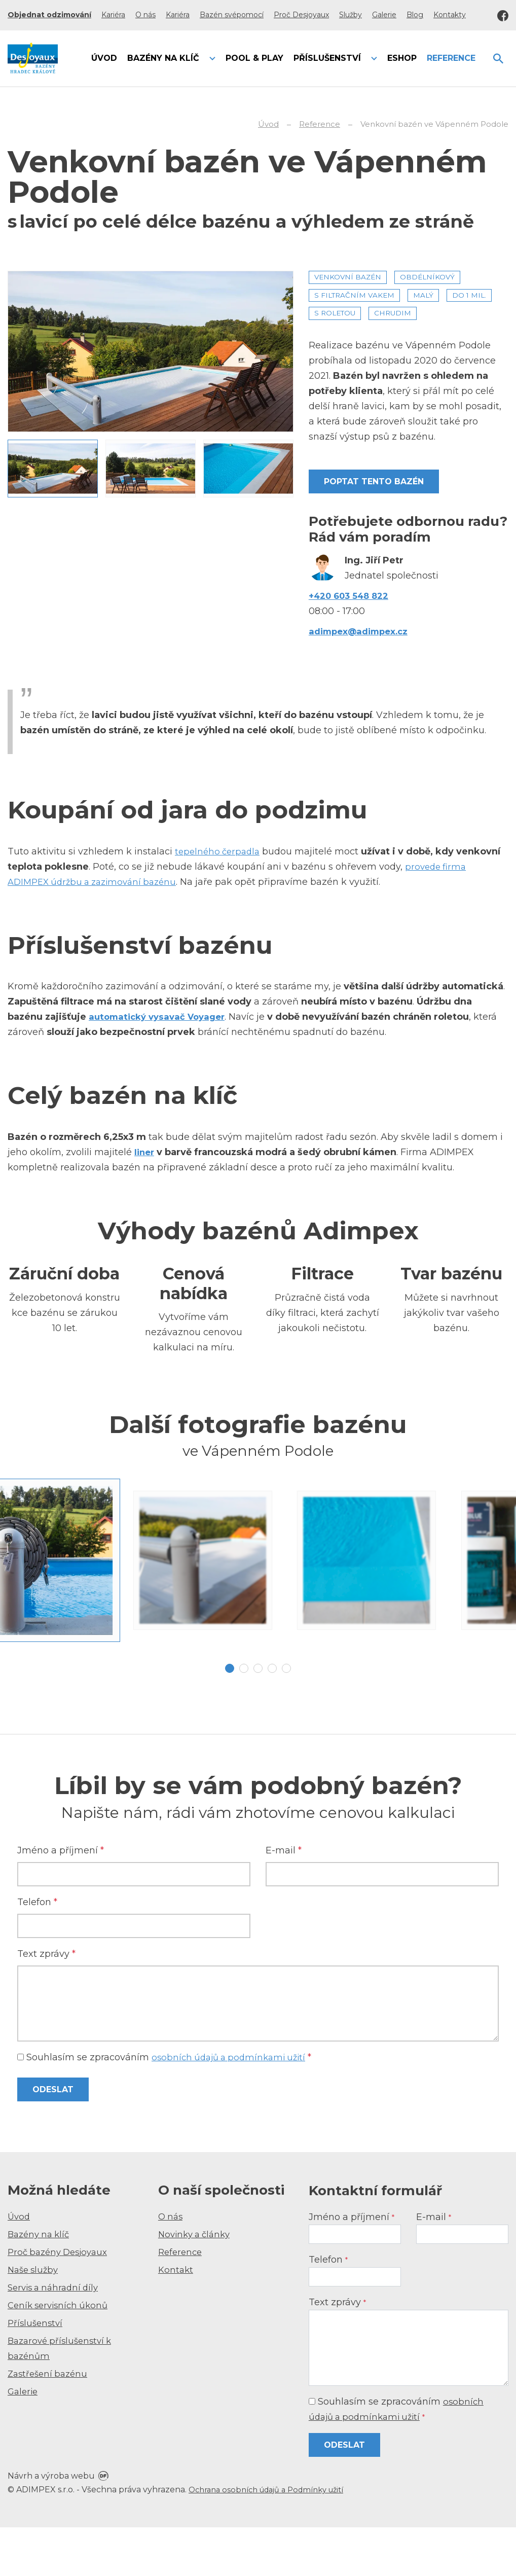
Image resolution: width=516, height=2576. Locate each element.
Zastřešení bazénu (50, 2422)
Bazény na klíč (41, 2282)
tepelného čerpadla (219, 851)
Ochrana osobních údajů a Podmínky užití (274, 2538)
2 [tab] (243, 1717)
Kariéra (113, 14)
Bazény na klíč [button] (164, 58)
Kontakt (176, 2318)
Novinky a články (197, 2282)
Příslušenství (36, 2371)
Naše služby (35, 2318)
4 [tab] (272, 1717)
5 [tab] (286, 1717)
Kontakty (449, 14)
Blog (415, 14)
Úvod (19, 2265)
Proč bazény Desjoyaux (61, 2300)
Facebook (502, 15)
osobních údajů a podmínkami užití (233, 2106)
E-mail (284, 1899)
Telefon (37, 1951)
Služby (350, 14)
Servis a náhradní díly (56, 2336)
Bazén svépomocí (232, 14)
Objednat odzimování (49, 14)
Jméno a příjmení (60, 1899)
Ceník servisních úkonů (61, 2353)
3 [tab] (258, 1717)
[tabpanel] (258, 1584)
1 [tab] (229, 1717)
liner (145, 1152)
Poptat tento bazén (374, 481)
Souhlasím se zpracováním (168, 2106)
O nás (145, 14)
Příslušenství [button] (328, 58)
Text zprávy (46, 2003)
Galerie (384, 14)
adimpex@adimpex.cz (362, 631)
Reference (181, 2300)
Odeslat (52, 2138)
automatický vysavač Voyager (161, 1016)
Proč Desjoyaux (301, 14)
